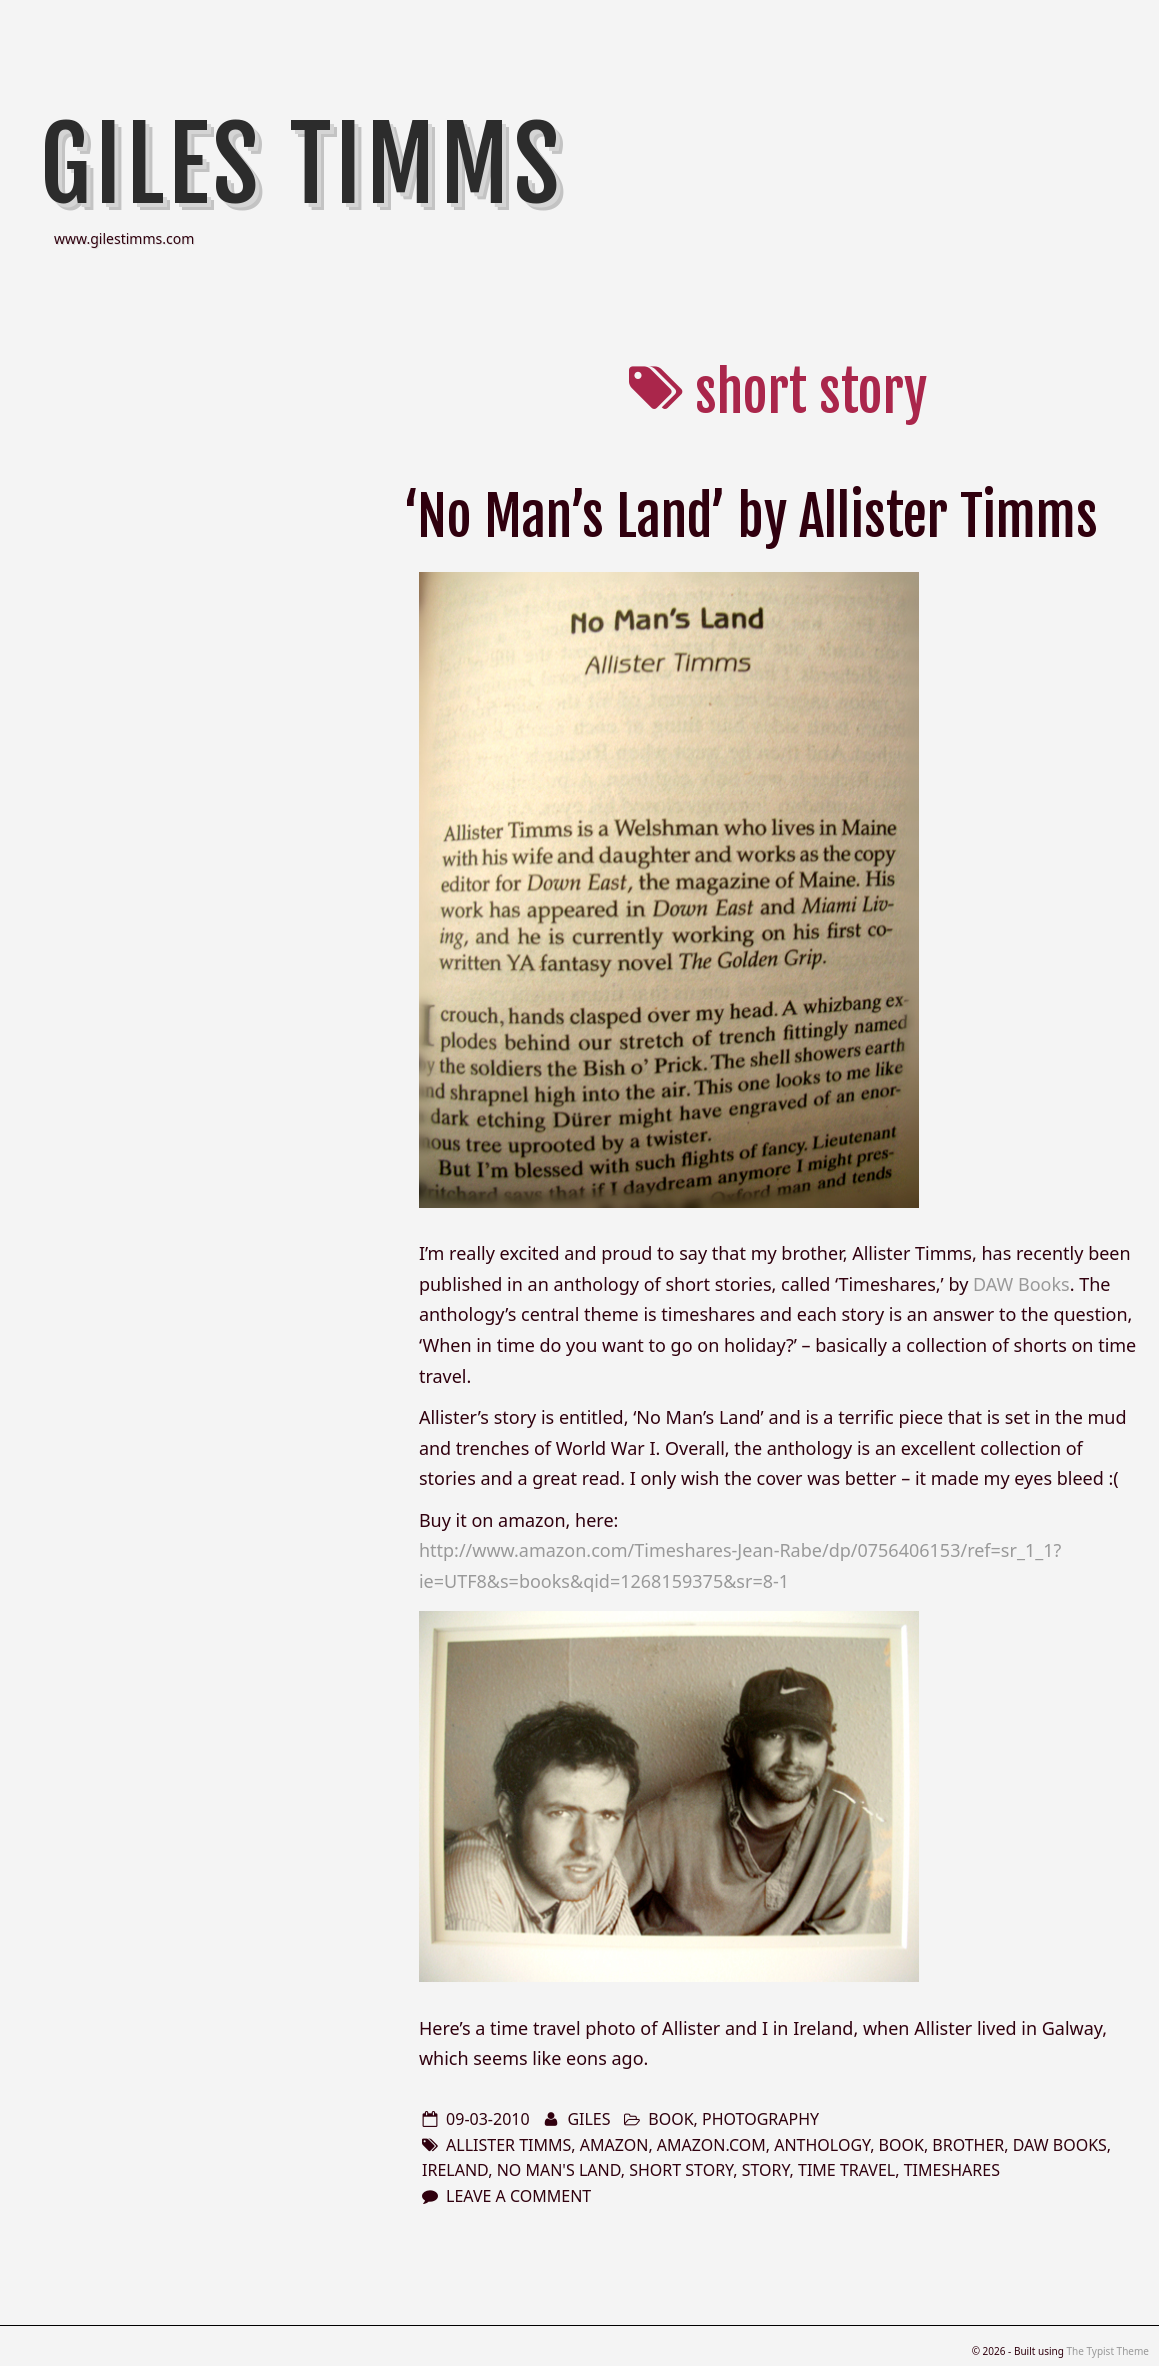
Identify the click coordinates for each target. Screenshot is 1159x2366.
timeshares (952, 2170)
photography (760, 2119)
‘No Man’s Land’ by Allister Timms (750, 516)
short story (681, 2170)
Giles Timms (302, 165)
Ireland (455, 2170)
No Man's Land (559, 2170)
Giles (588, 2119)
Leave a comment (518, 2196)
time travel (846, 2170)
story (766, 2170)
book (670, 2119)
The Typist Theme (1107, 2351)
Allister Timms (508, 2145)
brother (968, 2145)
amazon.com (711, 2145)
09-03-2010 (488, 2119)
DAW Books (1021, 1284)
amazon (614, 2145)
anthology (822, 2145)
